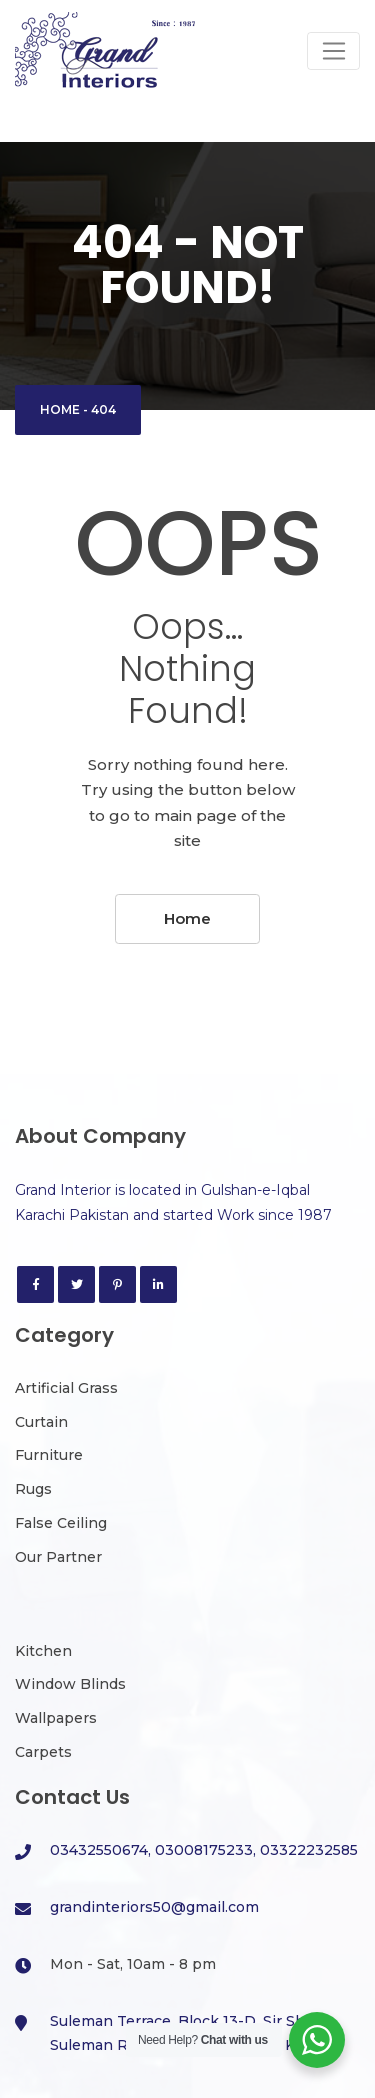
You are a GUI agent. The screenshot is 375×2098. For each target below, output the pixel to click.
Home (60, 409)
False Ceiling (61, 1523)
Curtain (41, 1422)
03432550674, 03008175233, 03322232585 (204, 1850)
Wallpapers (56, 1718)
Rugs (33, 1489)
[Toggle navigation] (333, 51)
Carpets (43, 1752)
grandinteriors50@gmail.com (154, 1907)
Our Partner (58, 1557)
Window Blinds (70, 1684)
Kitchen (43, 1651)
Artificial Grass (66, 1388)
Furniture (49, 1455)
